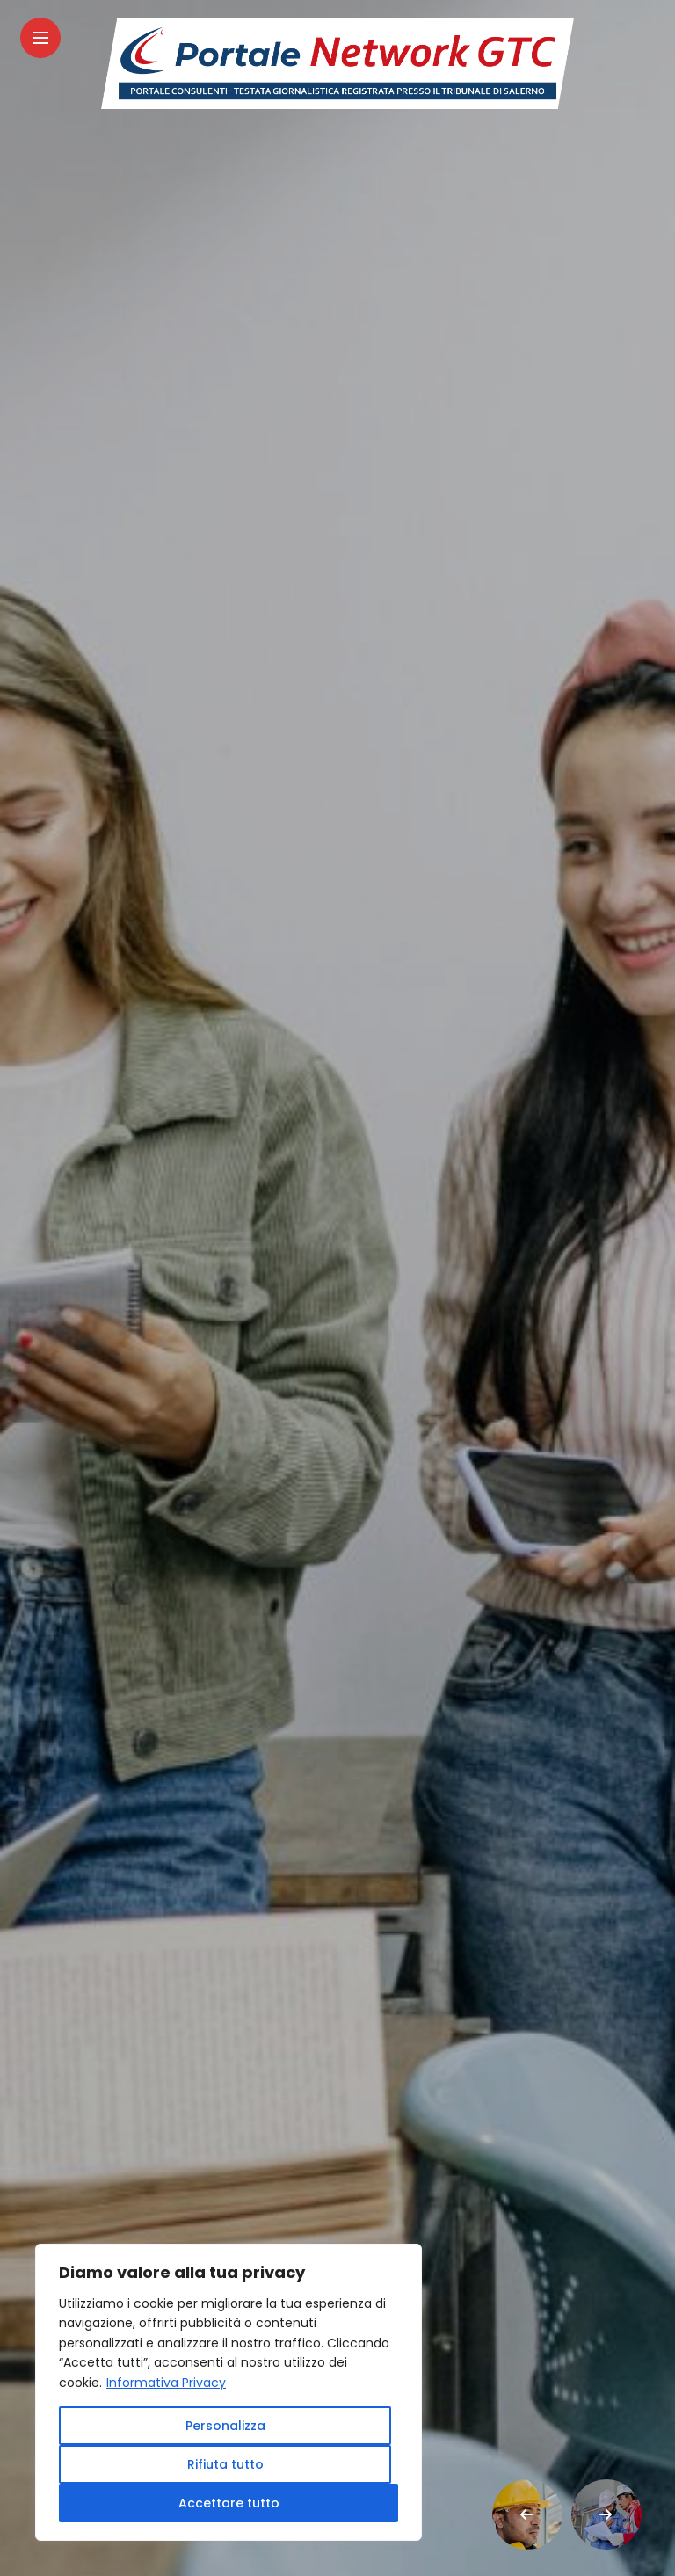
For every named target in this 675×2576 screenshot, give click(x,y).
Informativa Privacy (166, 2382)
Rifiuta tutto (225, 2464)
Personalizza (225, 2425)
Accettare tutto (228, 2503)
